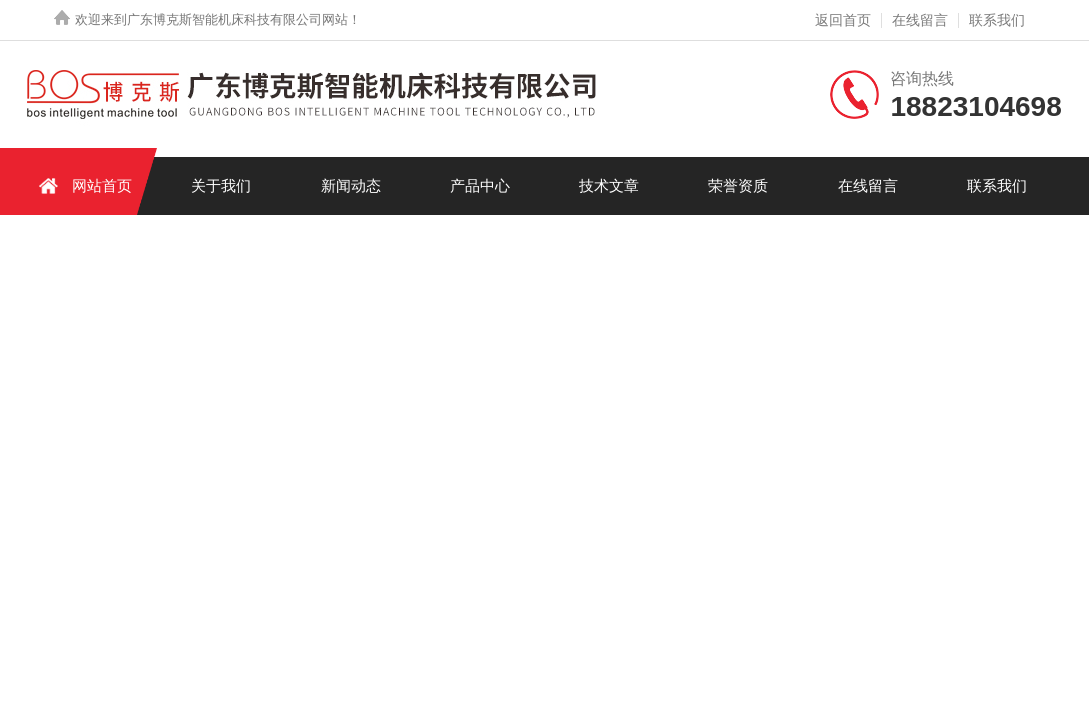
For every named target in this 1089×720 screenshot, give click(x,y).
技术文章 (609, 185)
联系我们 (997, 20)
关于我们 (221, 185)
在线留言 (920, 20)
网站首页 (82, 185)
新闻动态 (351, 185)
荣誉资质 (738, 185)
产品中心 (480, 185)
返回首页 (843, 20)
